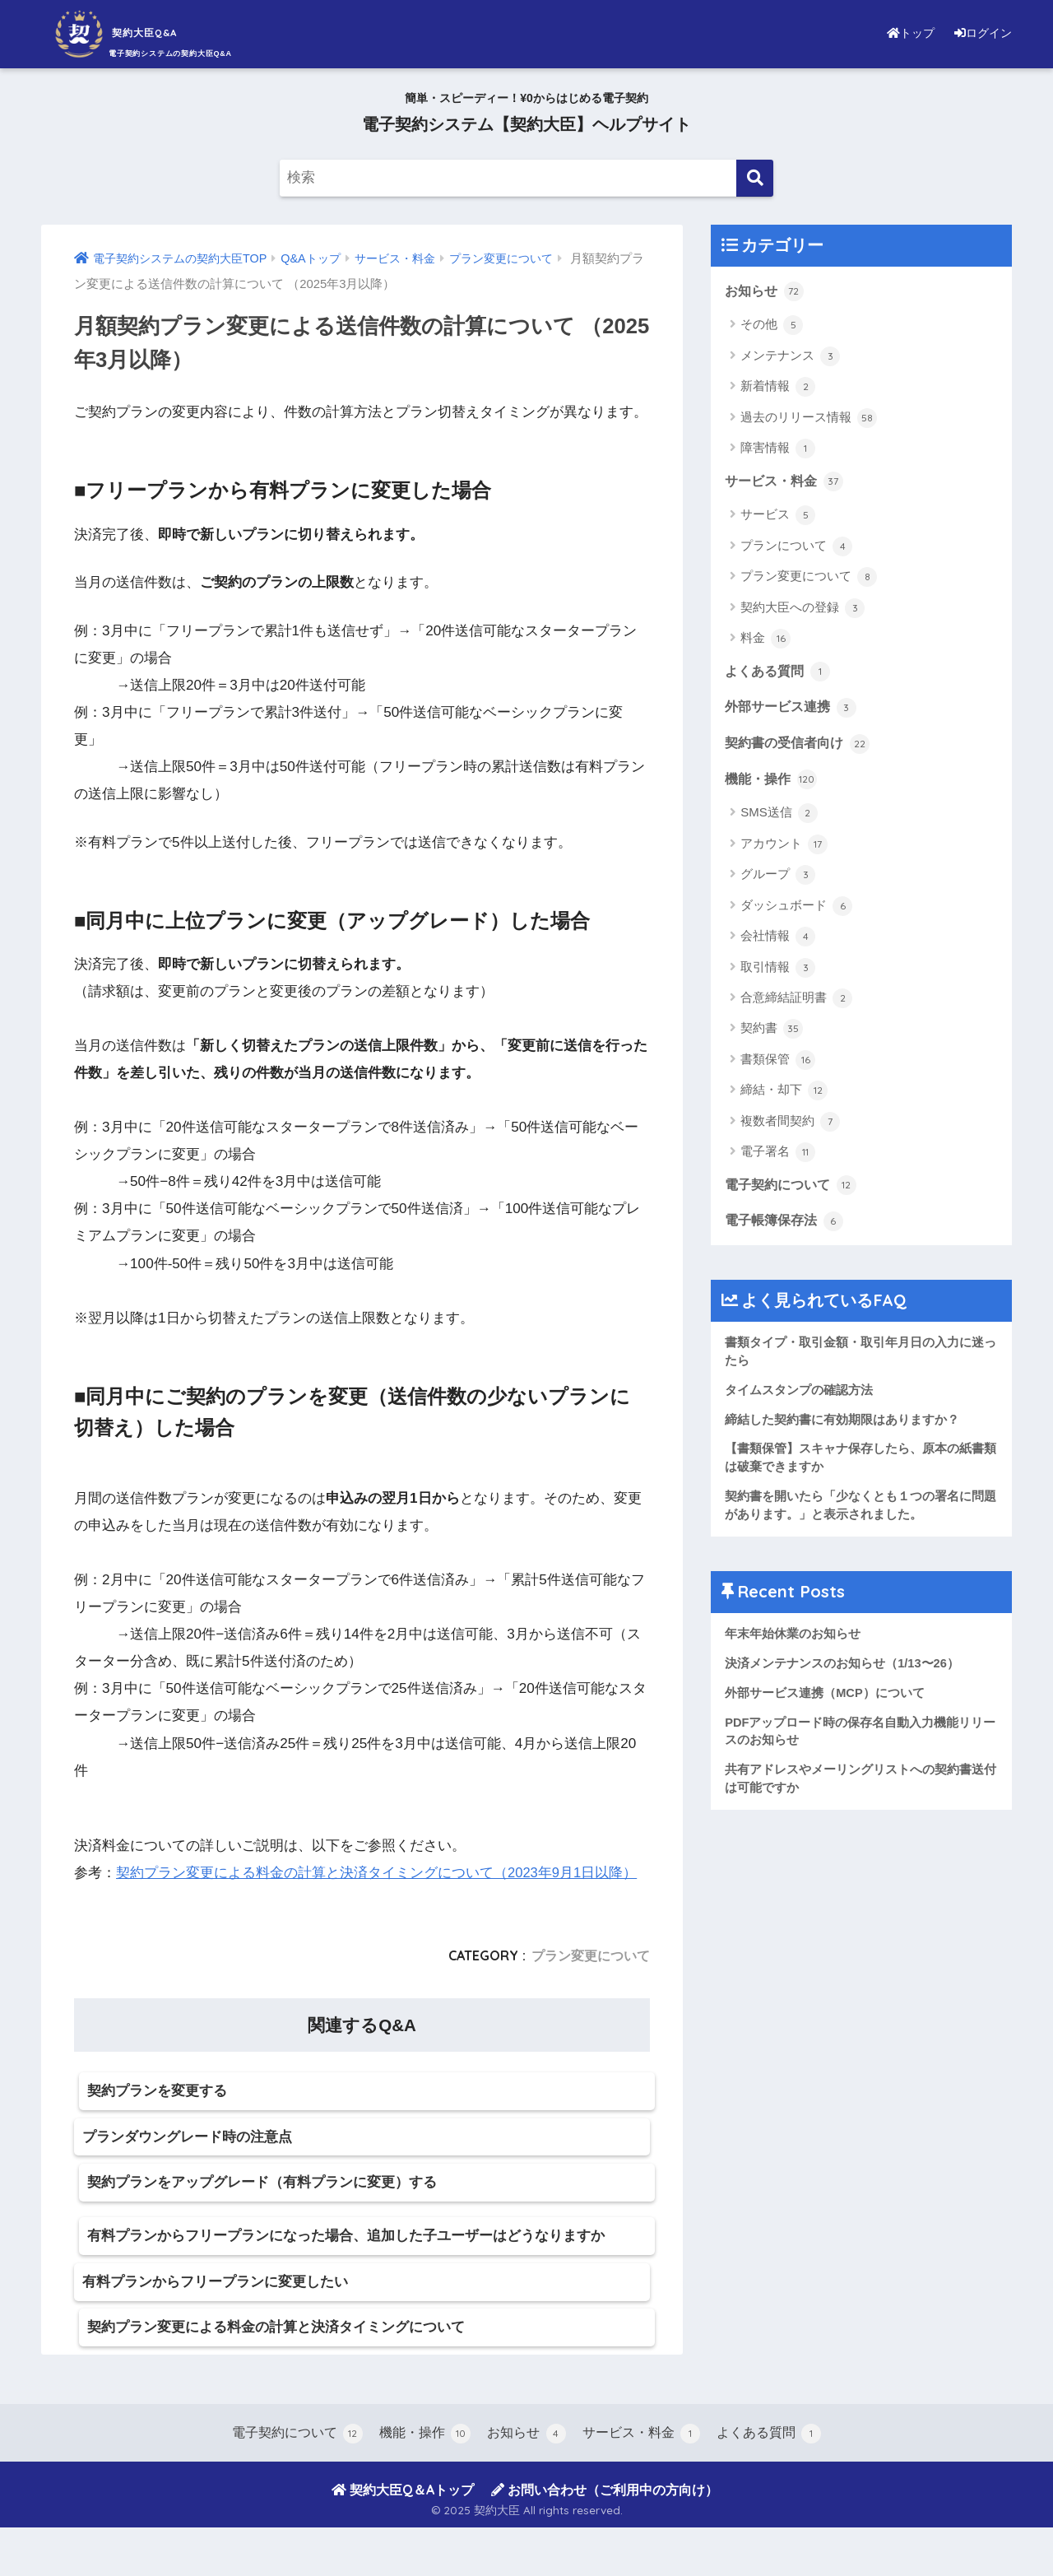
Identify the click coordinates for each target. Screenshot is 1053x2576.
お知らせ (766, 291)
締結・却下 (784, 1095)
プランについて (796, 548)
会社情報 (777, 941)
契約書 (771, 1034)
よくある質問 (780, 673)
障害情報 (777, 449)
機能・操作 (773, 783)
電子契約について (794, 1190)
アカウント (784, 849)
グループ (777, 880)
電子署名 (777, 1157)
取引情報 (777, 973)
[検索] (754, 178)
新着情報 (777, 388)
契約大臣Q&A (143, 32)
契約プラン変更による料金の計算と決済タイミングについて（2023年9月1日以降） (377, 1873)
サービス (777, 517)
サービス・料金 (787, 482)
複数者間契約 (790, 1127)
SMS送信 (779, 818)
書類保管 (777, 1065)
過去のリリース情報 (808, 419)
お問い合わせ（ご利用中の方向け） (604, 2537)
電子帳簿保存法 (787, 1227)
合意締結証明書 (796, 1003)
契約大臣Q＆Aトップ (403, 2537)
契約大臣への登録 (802, 610)
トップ (900, 33)
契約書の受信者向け (801, 747)
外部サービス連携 (794, 710)
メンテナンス (790, 357)
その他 (771, 326)
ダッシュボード (796, 911)
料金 (765, 640)
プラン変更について (590, 1955)
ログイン (979, 33)
